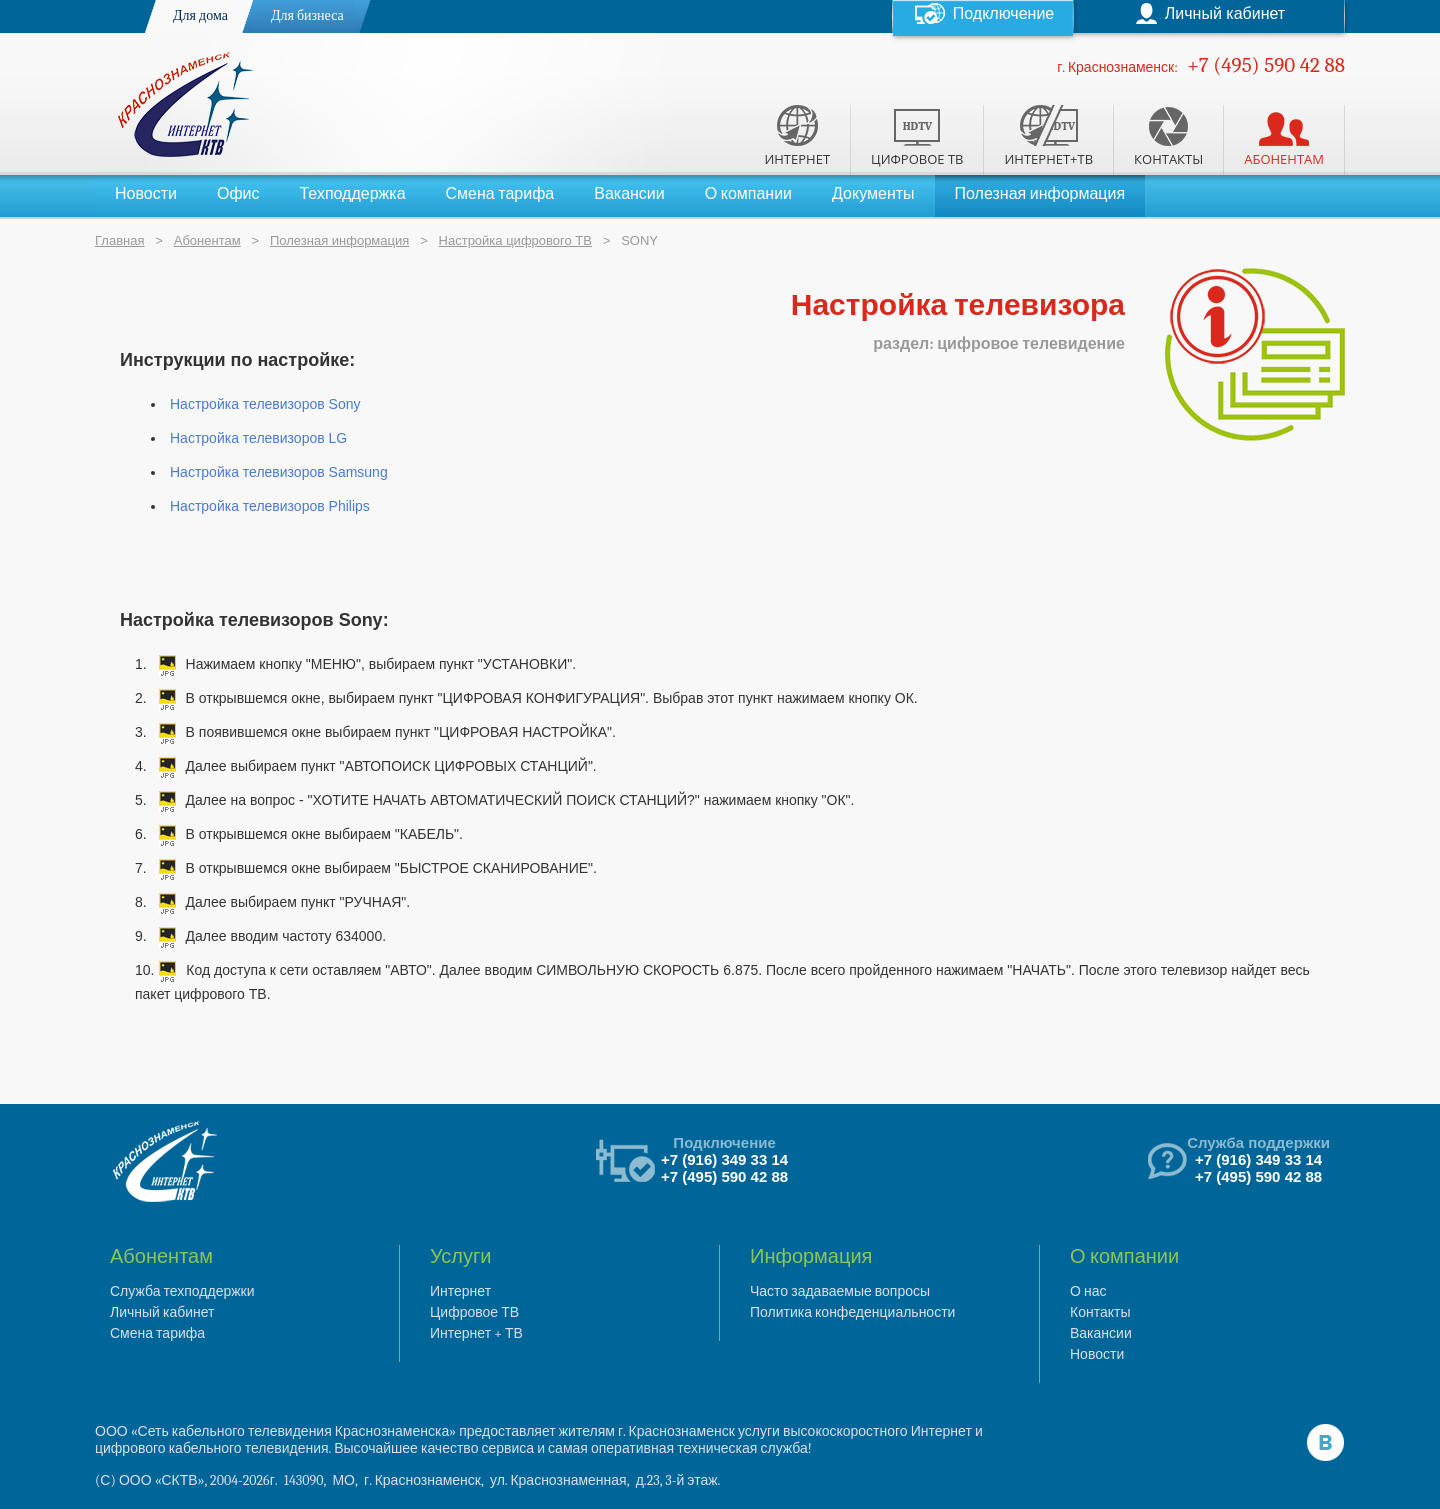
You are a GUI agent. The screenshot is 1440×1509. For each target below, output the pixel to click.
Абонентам (207, 240)
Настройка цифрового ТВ (515, 240)
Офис (238, 194)
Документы (873, 194)
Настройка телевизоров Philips (270, 506)
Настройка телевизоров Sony (265, 404)
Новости (146, 194)
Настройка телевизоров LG (258, 438)
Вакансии (629, 194)
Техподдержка (352, 194)
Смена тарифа (500, 194)
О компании (748, 194)
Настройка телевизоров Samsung (279, 472)
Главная (119, 240)
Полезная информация (1040, 194)
